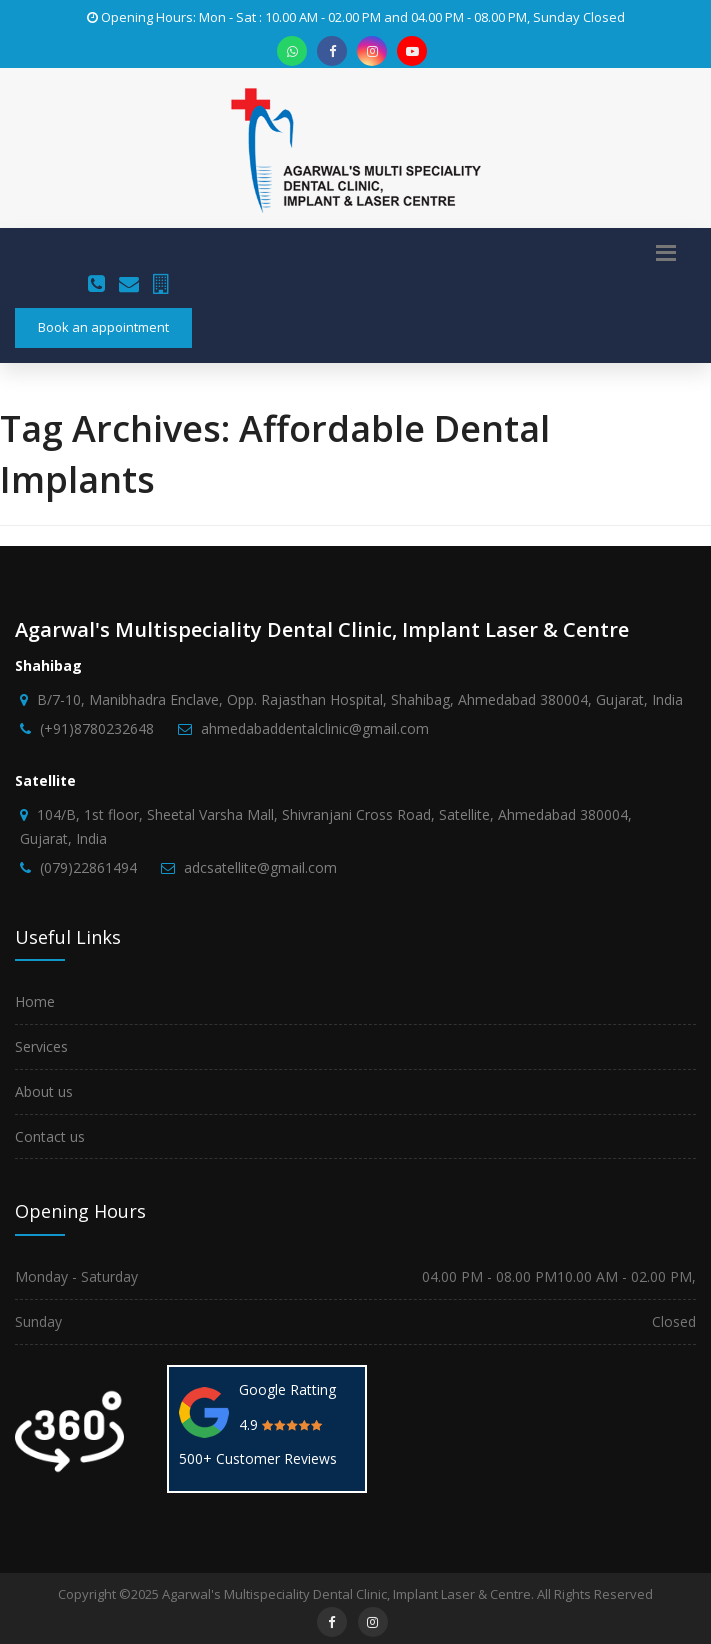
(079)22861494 (88, 867)
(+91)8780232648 (97, 728)
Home (35, 1001)
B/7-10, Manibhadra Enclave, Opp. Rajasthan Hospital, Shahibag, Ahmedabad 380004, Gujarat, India (360, 699)
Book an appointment (103, 327)
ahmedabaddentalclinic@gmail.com (315, 728)
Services (41, 1046)
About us (44, 1091)
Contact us (50, 1136)
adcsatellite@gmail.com (260, 867)
